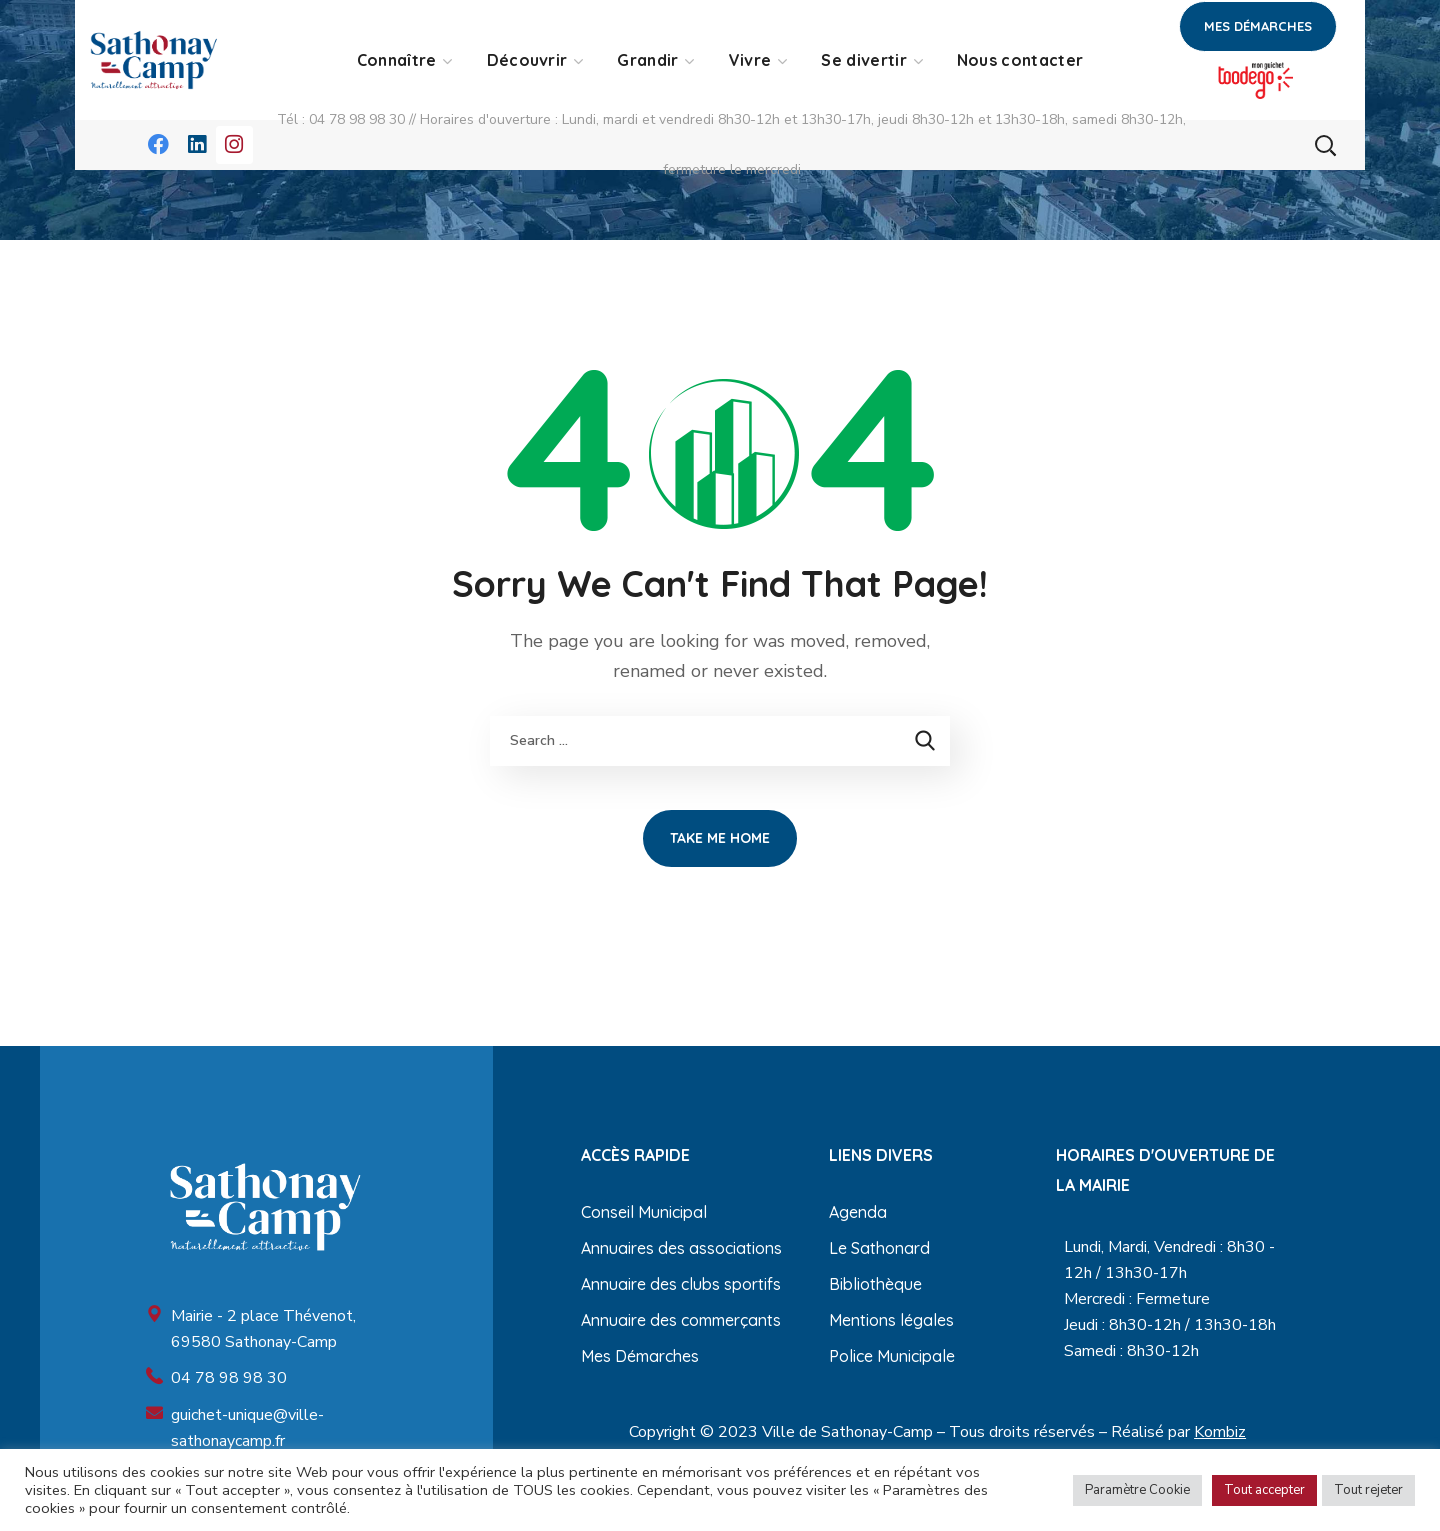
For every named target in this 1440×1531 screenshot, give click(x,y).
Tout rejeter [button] (1368, 1490)
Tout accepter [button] (1264, 1490)
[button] (1258, 26)
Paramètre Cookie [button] (1137, 1490)
